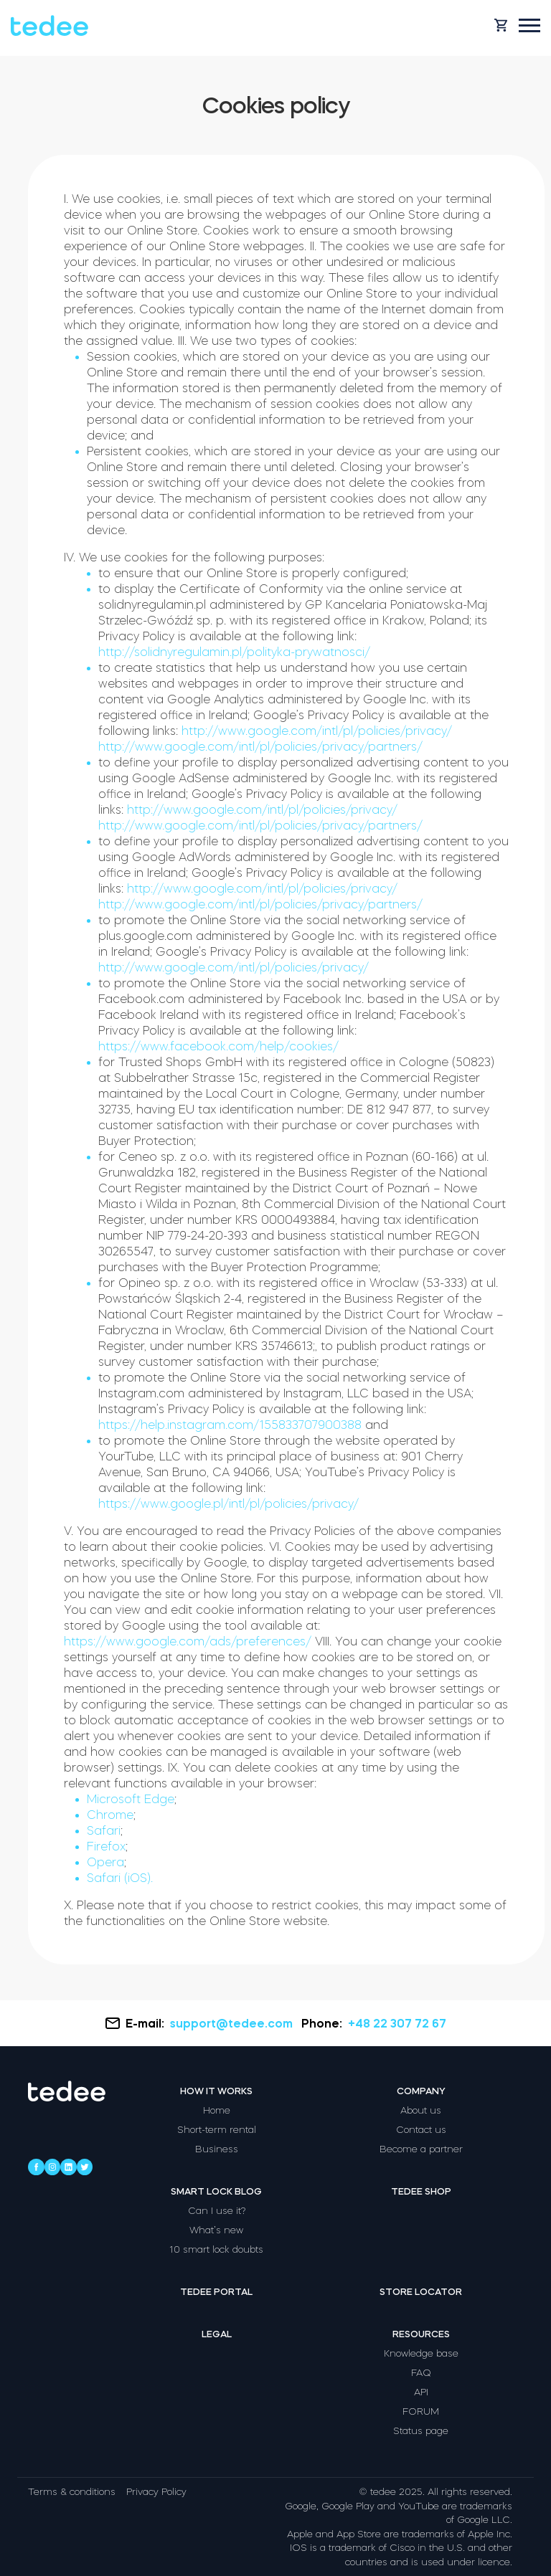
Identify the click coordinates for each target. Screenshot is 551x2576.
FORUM (420, 2411)
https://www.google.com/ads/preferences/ (187, 1641)
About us (420, 2110)
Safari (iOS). (120, 1877)
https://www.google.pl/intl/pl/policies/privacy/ (228, 1503)
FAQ (421, 2372)
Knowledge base (421, 2353)
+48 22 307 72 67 (397, 2023)
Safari (104, 1830)
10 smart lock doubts (216, 2249)
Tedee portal (216, 2291)
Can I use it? (216, 2210)
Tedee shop (421, 2191)
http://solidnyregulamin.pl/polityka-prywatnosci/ (234, 651)
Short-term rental (216, 2129)
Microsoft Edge (130, 1799)
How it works (216, 2091)
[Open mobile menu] (529, 25)
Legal (217, 2334)
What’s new (216, 2230)
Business (216, 2149)
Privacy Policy (156, 2491)
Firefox (106, 1846)
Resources (421, 2334)
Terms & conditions (72, 2491)
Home (216, 2110)
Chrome (110, 1814)
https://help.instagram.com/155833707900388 (230, 1424)
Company (421, 2091)
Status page (420, 2430)
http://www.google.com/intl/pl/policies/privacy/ (317, 730)
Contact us (421, 2129)
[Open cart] (501, 25)
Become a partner (421, 2149)
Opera (105, 1862)
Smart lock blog (216, 2191)
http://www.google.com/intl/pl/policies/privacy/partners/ (260, 746)
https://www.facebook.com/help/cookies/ (218, 1046)
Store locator (421, 2291)
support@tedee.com (233, 2023)
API (421, 2392)
